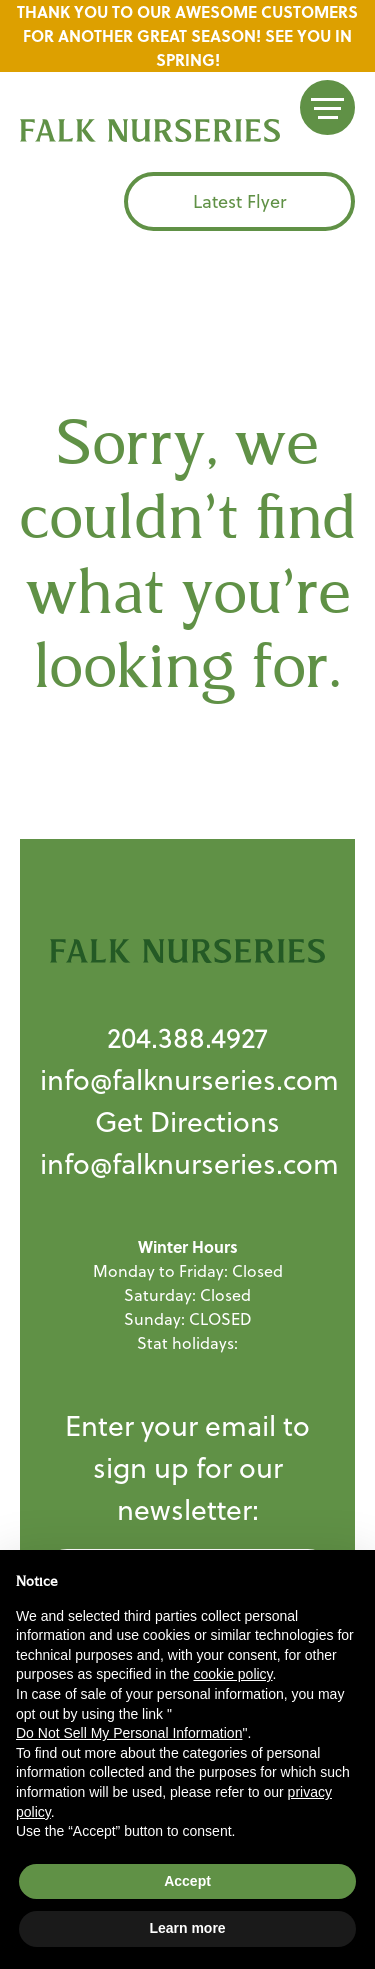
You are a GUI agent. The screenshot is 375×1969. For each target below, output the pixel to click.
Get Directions (187, 1121)
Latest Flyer (239, 201)
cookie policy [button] (232, 1674)
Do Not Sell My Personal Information (129, 1733)
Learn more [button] (187, 1928)
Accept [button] (187, 1881)
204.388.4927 (187, 1037)
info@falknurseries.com (189, 1079)
